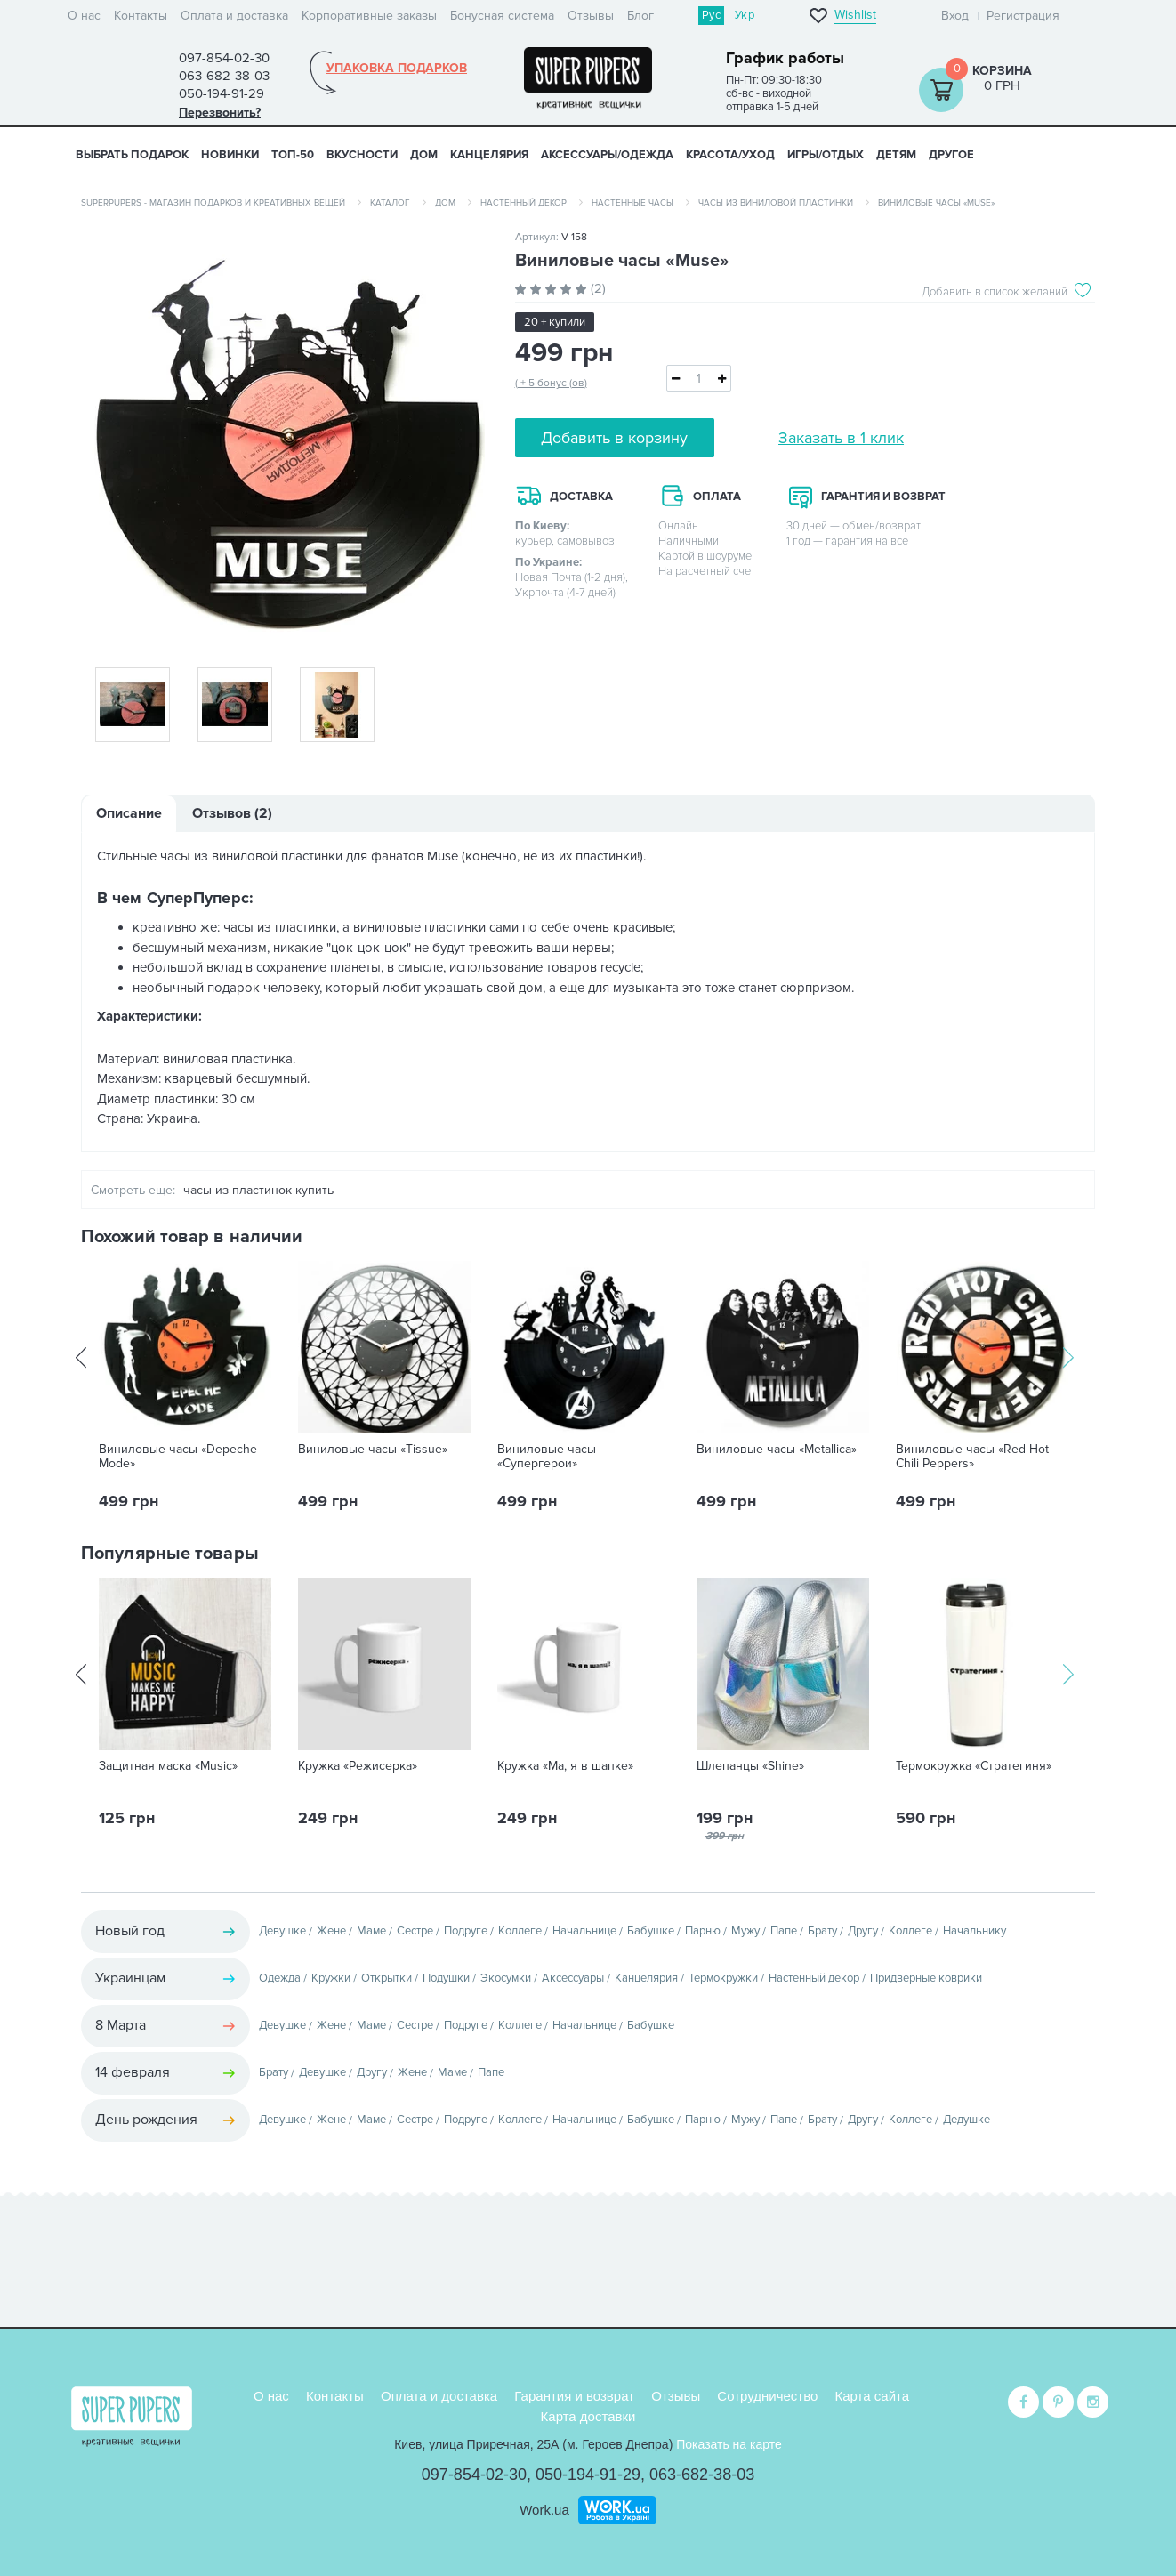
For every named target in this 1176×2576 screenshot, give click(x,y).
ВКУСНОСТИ (362, 155)
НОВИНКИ (230, 155)
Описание (129, 813)
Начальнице (584, 1931)
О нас (84, 15)
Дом (445, 203)
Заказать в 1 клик (841, 438)
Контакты (140, 15)
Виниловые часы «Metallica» (777, 1449)
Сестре (415, 1931)
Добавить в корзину (614, 438)
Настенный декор (523, 203)
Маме (371, 1931)
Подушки (446, 1978)
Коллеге (520, 1931)
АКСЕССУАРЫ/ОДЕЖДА (607, 155)
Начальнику (974, 1931)
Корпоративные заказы (369, 15)
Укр (744, 15)
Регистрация (1023, 15)
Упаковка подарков (396, 68)
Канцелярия (646, 1978)
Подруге (465, 1931)
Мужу (745, 1931)
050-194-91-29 (588, 2473)
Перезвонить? (220, 112)
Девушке (282, 1931)
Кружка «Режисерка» (357, 1766)
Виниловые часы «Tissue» (372, 1449)
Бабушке (650, 1931)
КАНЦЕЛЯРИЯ (489, 155)
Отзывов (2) (232, 813)
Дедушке (966, 2119)
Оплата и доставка (234, 15)
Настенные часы (632, 203)
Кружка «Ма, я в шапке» (565, 1766)
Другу (863, 1931)
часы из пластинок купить (258, 1190)
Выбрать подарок (132, 155)
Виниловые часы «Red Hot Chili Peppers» (972, 1456)
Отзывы (591, 15)
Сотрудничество (767, 2394)
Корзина (1002, 70)
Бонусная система (502, 15)
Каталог (390, 203)
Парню (703, 1931)
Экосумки (505, 1978)
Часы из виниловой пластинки (775, 203)
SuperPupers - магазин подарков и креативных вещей (213, 203)
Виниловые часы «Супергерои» (546, 1456)
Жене (331, 1931)
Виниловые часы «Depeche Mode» (178, 1456)
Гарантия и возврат (574, 2394)
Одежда (280, 1978)
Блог (640, 15)
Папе (783, 1931)
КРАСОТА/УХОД (730, 155)
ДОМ (424, 155)
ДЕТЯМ (896, 155)
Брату (822, 1931)
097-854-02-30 (474, 2473)
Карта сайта (872, 2394)
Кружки (330, 1978)
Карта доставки (588, 2414)
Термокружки (723, 1978)
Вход (955, 15)
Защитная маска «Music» (168, 1766)
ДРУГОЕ (951, 155)
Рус (711, 15)
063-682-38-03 (701, 2473)
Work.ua (544, 2507)
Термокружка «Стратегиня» (973, 1766)
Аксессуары (573, 1978)
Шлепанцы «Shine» (750, 1766)
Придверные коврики (926, 1978)
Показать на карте (729, 2442)
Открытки (386, 1978)
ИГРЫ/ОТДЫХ (825, 155)
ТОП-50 (292, 155)
